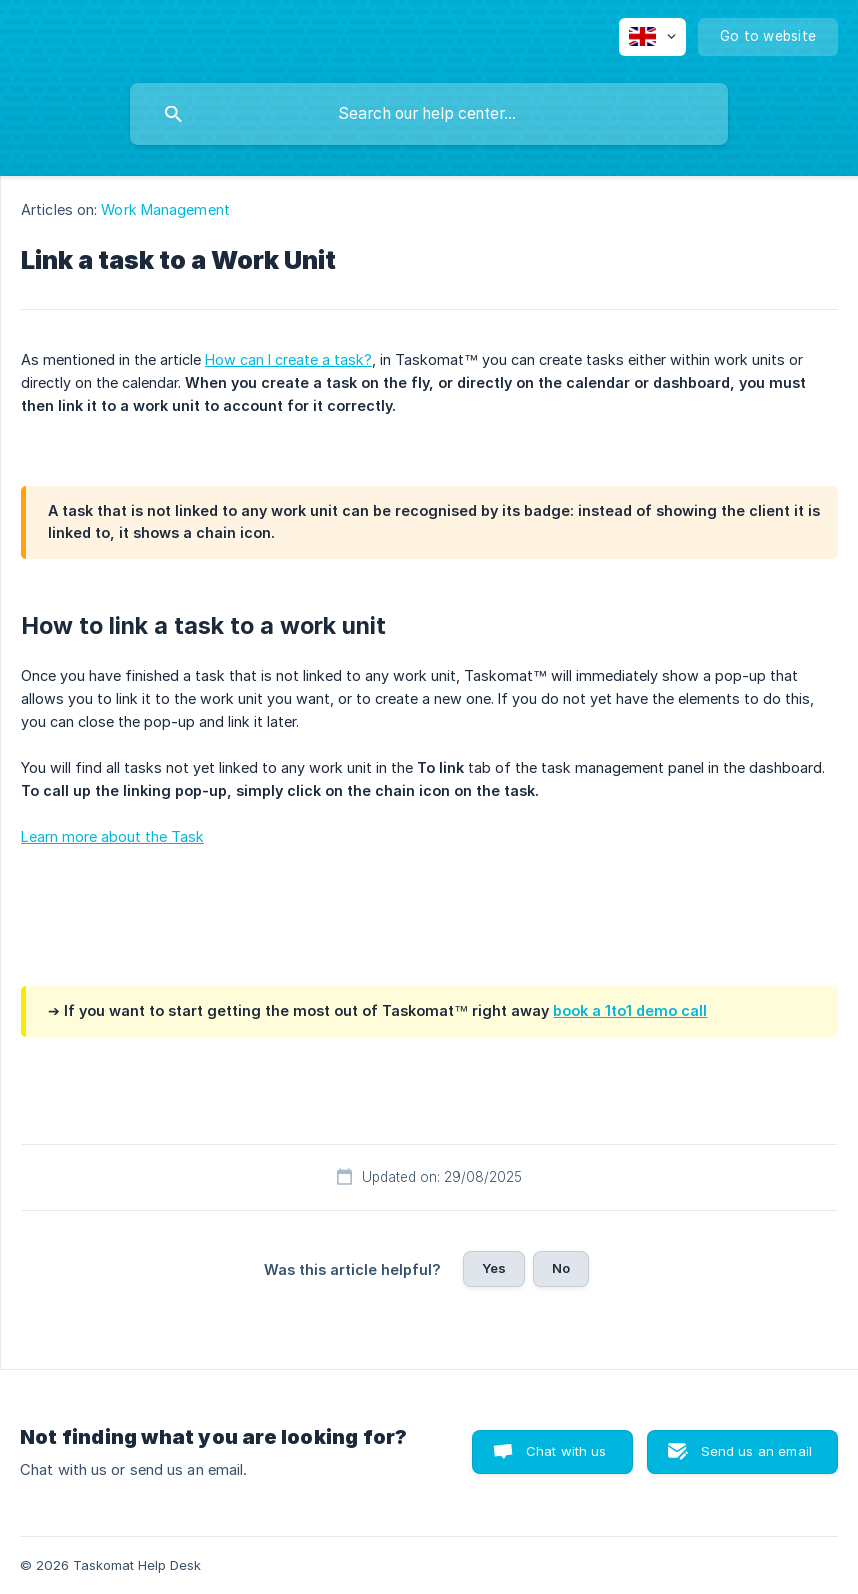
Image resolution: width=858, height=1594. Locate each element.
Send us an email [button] (756, 1451)
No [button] (561, 1268)
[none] (652, 37)
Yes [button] (494, 1268)
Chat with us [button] (566, 1451)
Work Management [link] (165, 209)
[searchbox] (429, 114)
